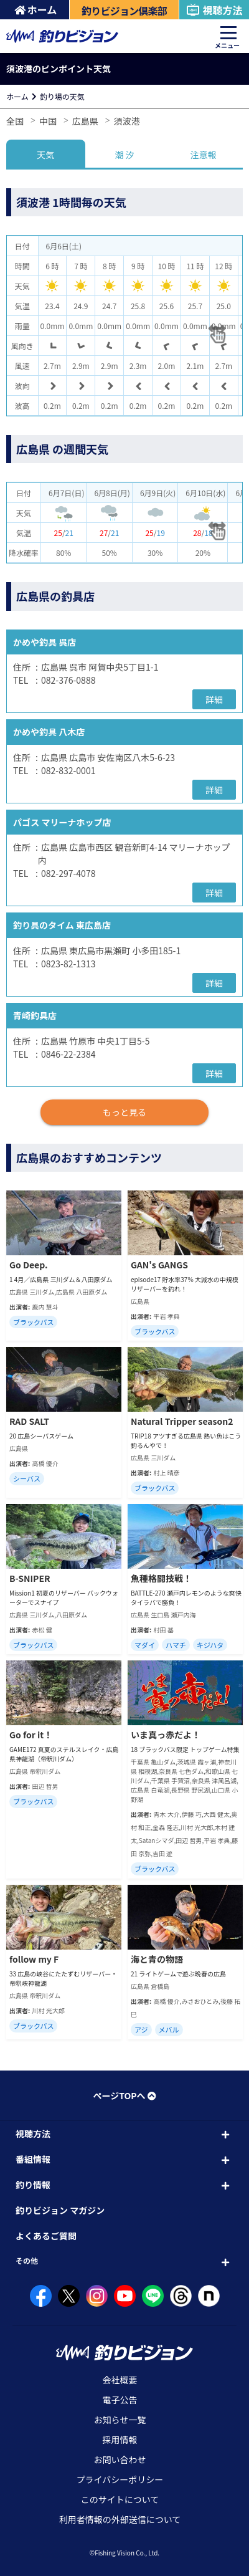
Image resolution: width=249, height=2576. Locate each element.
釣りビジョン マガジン (60, 2210)
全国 (15, 121)
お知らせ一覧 (120, 2419)
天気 (45, 154)
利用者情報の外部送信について (120, 2519)
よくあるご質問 (46, 2235)
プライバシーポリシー (120, 2479)
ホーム (35, 9)
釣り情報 (33, 2184)
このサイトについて (120, 2499)
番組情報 (33, 2159)
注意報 (203, 154)
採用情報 (120, 2439)
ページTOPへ (124, 2095)
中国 (48, 121)
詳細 (214, 699)
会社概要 (120, 2379)
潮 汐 (124, 154)
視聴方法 (214, 9)
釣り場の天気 (62, 96)
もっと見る (124, 1112)
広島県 (85, 121)
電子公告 (120, 2399)
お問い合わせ (120, 2459)
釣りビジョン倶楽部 (124, 10)
